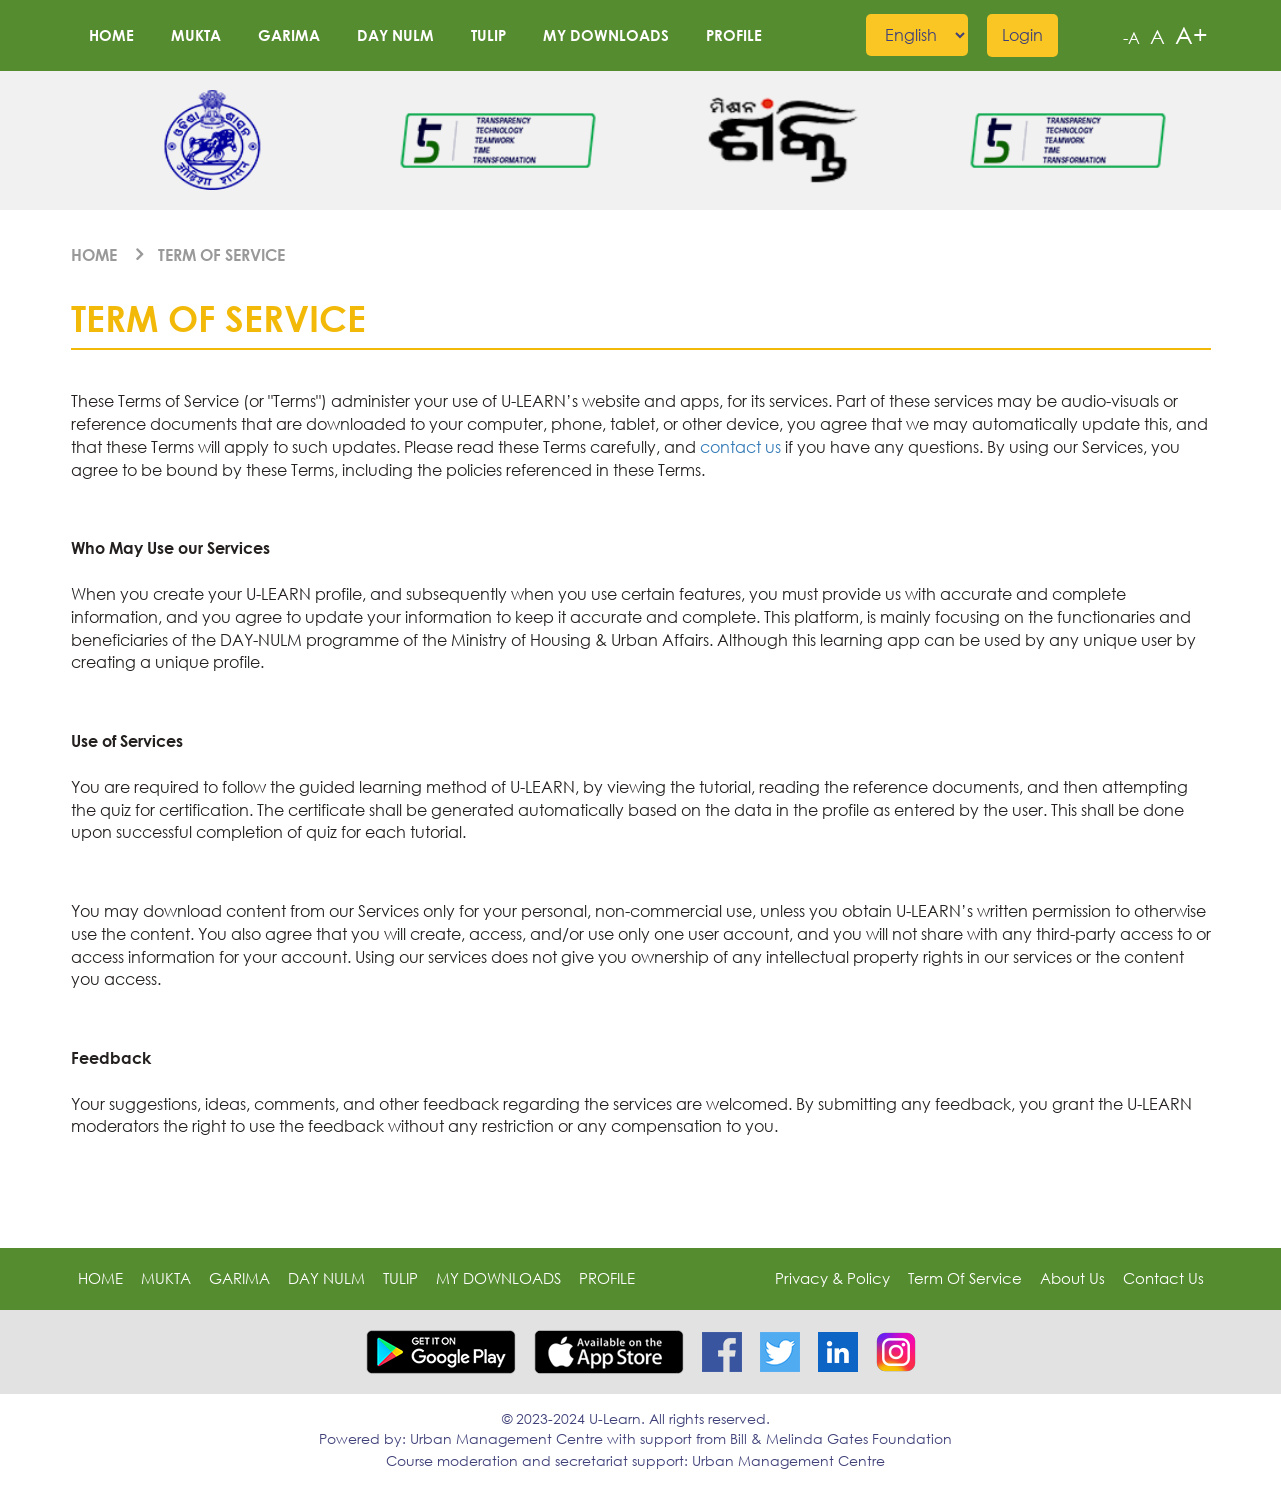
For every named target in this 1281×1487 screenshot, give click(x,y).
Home (111, 35)
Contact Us (1163, 1278)
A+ (1191, 34)
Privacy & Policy (832, 1278)
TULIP (488, 35)
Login (1022, 35)
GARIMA (289, 35)
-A (1131, 38)
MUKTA (196, 35)
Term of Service (221, 255)
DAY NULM (395, 35)
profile (734, 35)
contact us (740, 447)
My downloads (606, 35)
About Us (1072, 1278)
